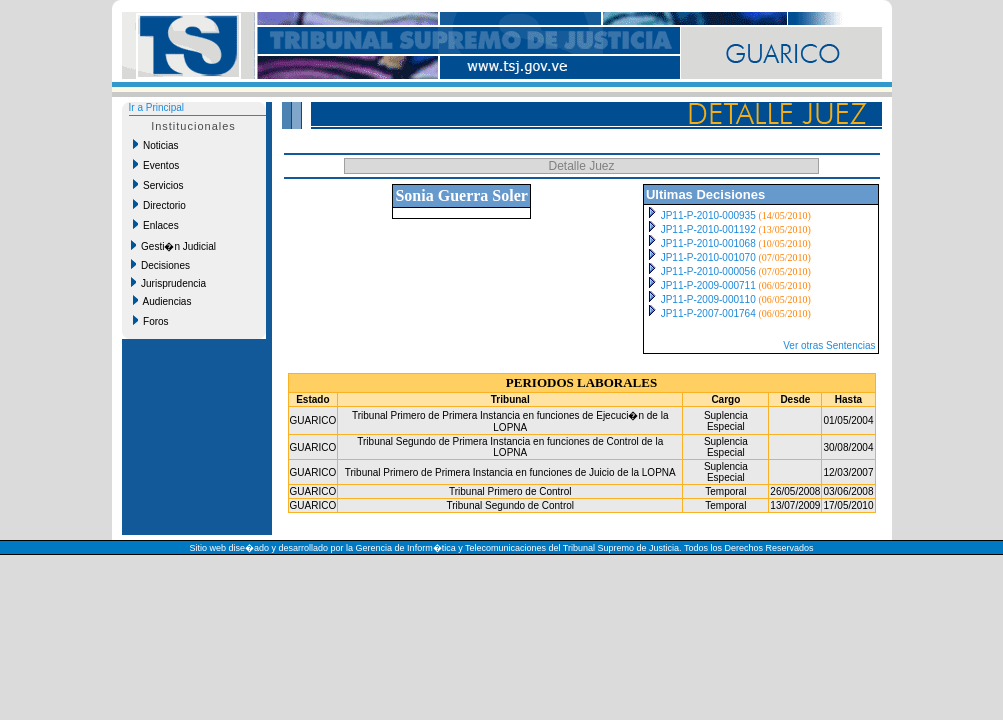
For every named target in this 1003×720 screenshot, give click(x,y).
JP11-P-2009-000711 (708, 285)
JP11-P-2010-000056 (708, 271)
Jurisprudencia (169, 283)
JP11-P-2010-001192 (708, 229)
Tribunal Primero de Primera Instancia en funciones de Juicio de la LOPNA (510, 472)
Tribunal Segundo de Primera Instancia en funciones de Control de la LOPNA (510, 447)
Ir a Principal (157, 107)
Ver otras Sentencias (829, 345)
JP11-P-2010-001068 (708, 243)
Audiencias (162, 301)
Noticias (156, 145)
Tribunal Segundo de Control (511, 505)
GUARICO (313, 420)
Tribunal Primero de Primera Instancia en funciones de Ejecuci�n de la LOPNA (510, 421)
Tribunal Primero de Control (510, 491)
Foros (151, 321)
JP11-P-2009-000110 (708, 299)
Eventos (156, 165)
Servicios (158, 185)
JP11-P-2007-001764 (708, 313)
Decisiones (160, 265)
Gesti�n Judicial (174, 246)
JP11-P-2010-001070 (708, 257)
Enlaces (156, 225)
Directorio (159, 205)
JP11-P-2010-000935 (708, 215)
